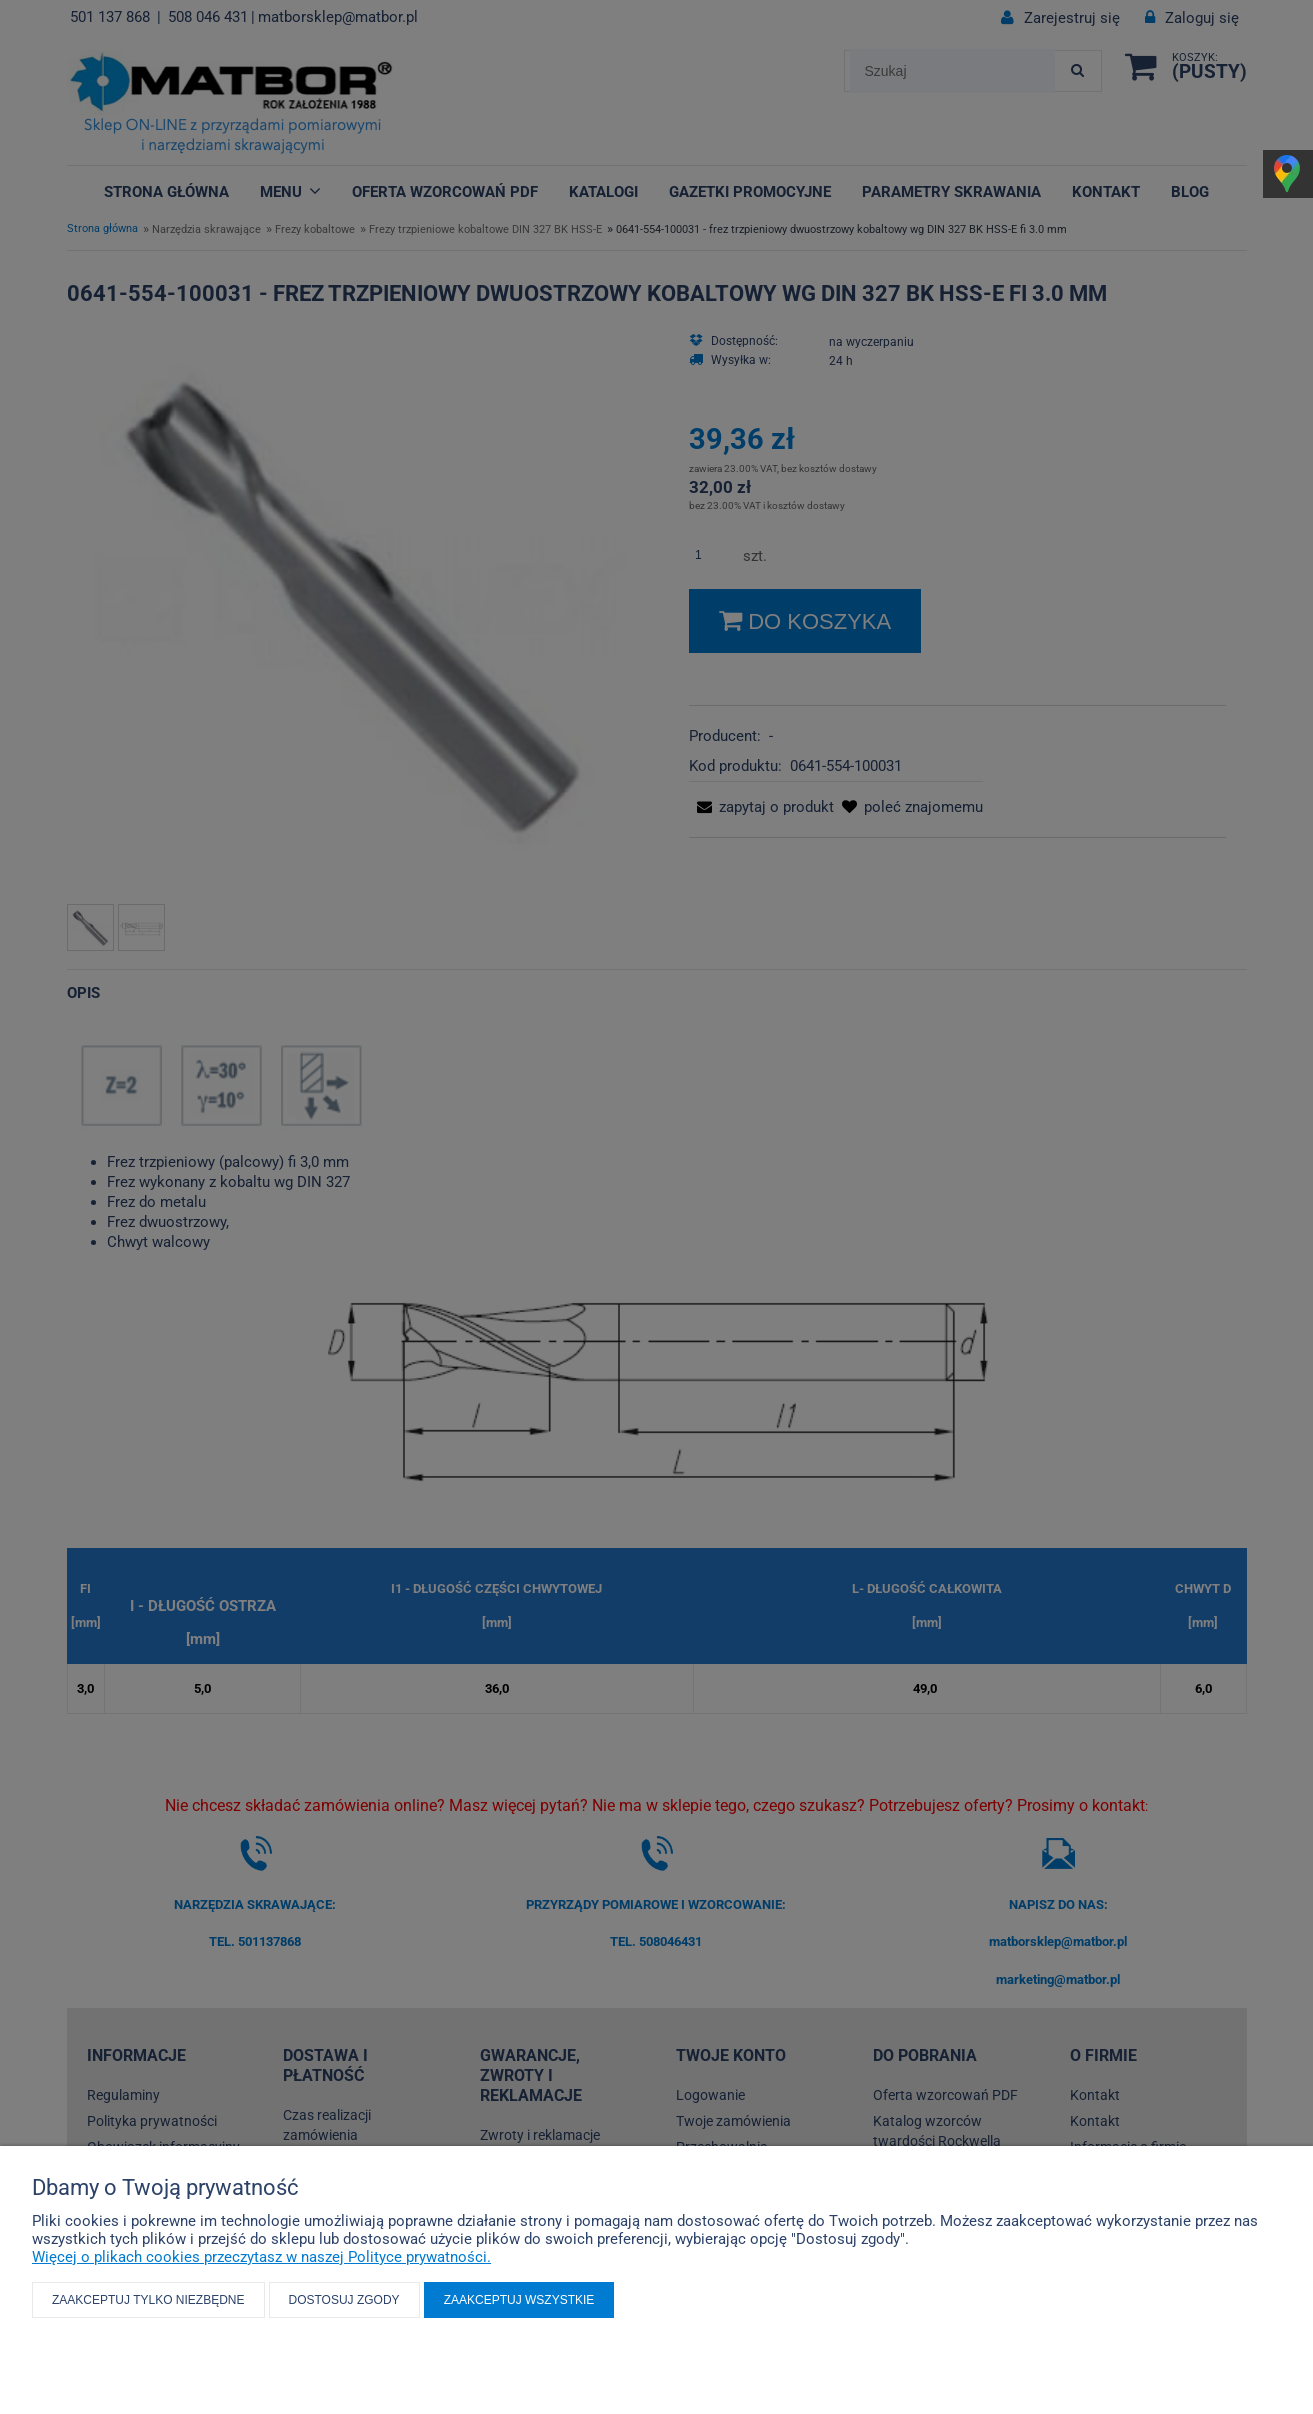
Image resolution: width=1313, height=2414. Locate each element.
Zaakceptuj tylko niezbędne (148, 2300)
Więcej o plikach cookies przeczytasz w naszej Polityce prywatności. (261, 2257)
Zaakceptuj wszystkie (519, 2300)
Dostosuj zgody (344, 2300)
